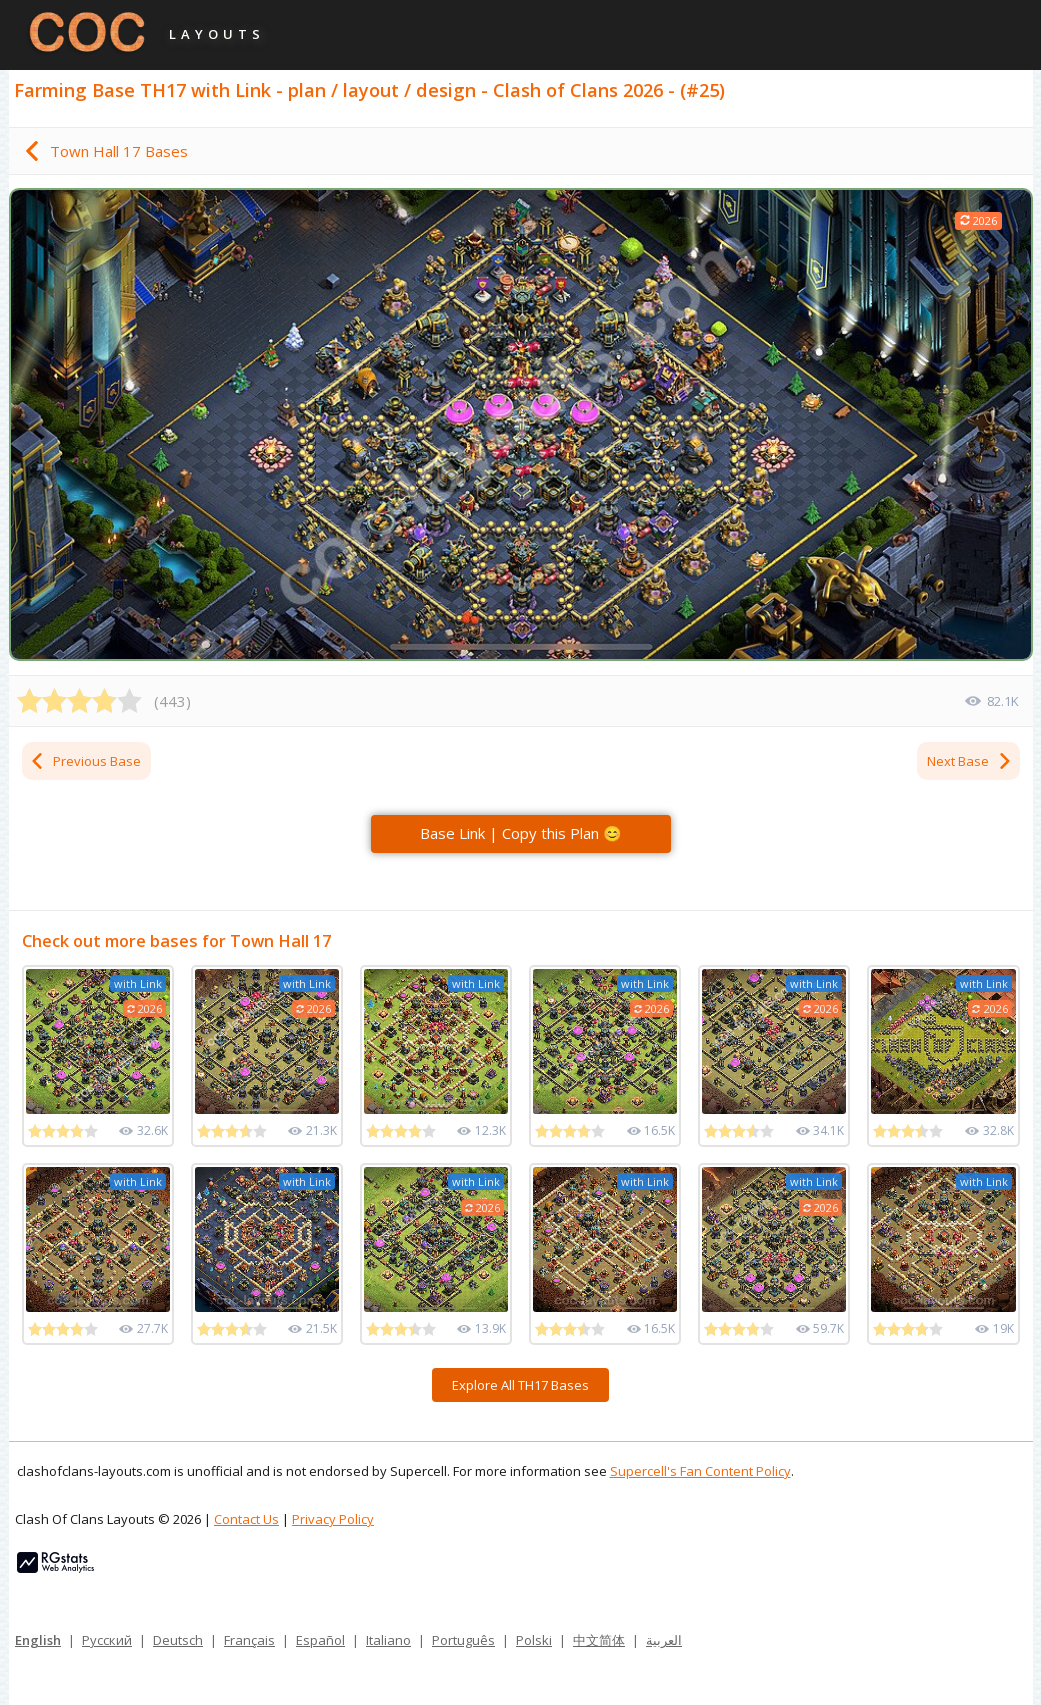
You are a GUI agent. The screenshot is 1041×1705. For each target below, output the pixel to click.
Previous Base (85, 761)
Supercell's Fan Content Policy (700, 1471)
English (38, 1640)
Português (463, 1640)
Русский (107, 1640)
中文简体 (599, 1640)
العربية (664, 1640)
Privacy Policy (333, 1519)
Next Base (970, 761)
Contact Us (246, 1519)
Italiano (388, 1640)
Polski (534, 1640)
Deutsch (178, 1640)
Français (249, 1640)
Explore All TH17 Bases (520, 1385)
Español (320, 1640)
